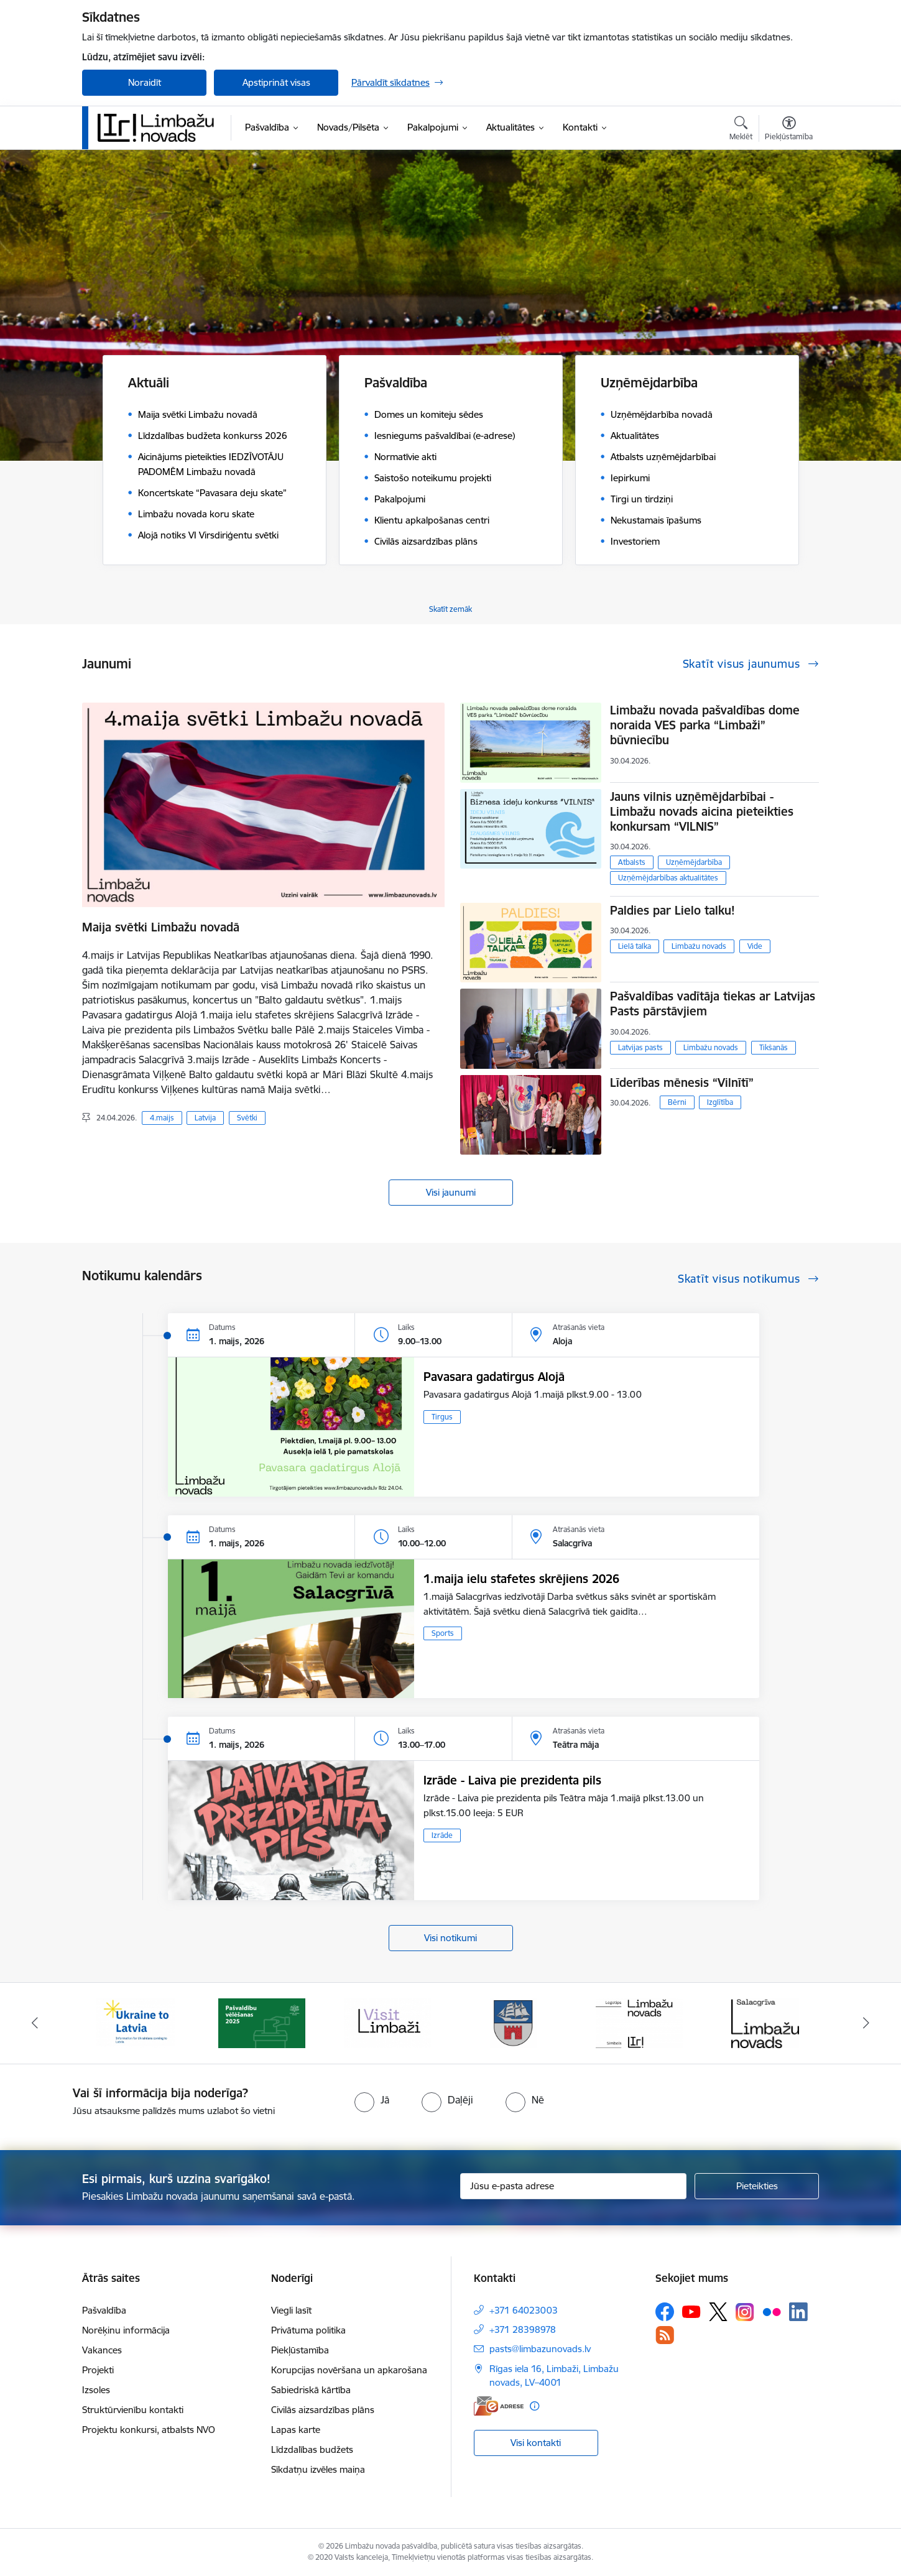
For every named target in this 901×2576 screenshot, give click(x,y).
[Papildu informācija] (534, 2406)
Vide (754, 946)
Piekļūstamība (300, 2350)
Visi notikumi (450, 1938)
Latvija (205, 1117)
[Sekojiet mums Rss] (664, 2335)
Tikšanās (773, 1047)
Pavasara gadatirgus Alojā (494, 1376)
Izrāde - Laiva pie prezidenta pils (512, 1780)
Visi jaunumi (451, 1192)
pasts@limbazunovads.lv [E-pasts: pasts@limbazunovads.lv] (540, 2349)
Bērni (677, 1102)
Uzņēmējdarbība (694, 862)
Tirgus (442, 1416)
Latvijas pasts (640, 1047)
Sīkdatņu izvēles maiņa (318, 2469)
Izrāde (442, 1835)
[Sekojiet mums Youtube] (691, 2311)
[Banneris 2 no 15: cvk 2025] (261, 2022)
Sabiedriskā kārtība (311, 2390)
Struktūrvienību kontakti (132, 2410)
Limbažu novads (699, 946)
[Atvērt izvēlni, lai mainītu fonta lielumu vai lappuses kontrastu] (789, 130)
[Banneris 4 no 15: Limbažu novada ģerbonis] (513, 2022)
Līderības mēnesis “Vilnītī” (682, 1082)
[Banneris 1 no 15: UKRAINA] (135, 2022)
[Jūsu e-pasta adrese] (573, 2186)
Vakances (102, 2350)
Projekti (98, 2370)
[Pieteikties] (757, 2186)
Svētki (247, 1117)
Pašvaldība (104, 2310)
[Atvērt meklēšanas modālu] (741, 130)
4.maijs (162, 1117)
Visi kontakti (536, 2443)
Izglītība (720, 1102)
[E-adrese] (499, 2406)
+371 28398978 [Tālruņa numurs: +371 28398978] (522, 2329)
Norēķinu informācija (126, 2330)
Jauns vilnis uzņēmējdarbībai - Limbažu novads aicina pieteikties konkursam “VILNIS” (701, 811)
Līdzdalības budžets (312, 2449)
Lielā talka (634, 946)
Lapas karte (295, 2429)
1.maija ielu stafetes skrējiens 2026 (521, 1578)
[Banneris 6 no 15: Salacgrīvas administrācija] (765, 2022)
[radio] (371, 2099)
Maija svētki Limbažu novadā (160, 927)
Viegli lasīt (291, 2310)
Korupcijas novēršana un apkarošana (349, 2370)
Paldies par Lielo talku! (672, 910)
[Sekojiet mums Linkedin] (798, 2311)
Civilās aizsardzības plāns (322, 2410)
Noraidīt (144, 82)
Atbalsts (631, 862)
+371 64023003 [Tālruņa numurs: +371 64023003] (523, 2310)
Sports (443, 1633)
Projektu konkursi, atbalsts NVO (148, 2429)
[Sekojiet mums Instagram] (745, 2312)
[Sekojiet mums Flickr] (771, 2311)
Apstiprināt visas (276, 82)
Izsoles (96, 2390)
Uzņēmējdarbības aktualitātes (668, 877)
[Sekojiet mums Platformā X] (718, 2311)
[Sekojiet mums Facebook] (664, 2311)
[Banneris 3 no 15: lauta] (387, 2022)
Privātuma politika (308, 2330)
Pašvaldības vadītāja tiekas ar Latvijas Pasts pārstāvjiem (712, 1003)
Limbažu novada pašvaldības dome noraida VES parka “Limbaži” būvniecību (705, 725)
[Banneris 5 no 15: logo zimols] (639, 2022)
